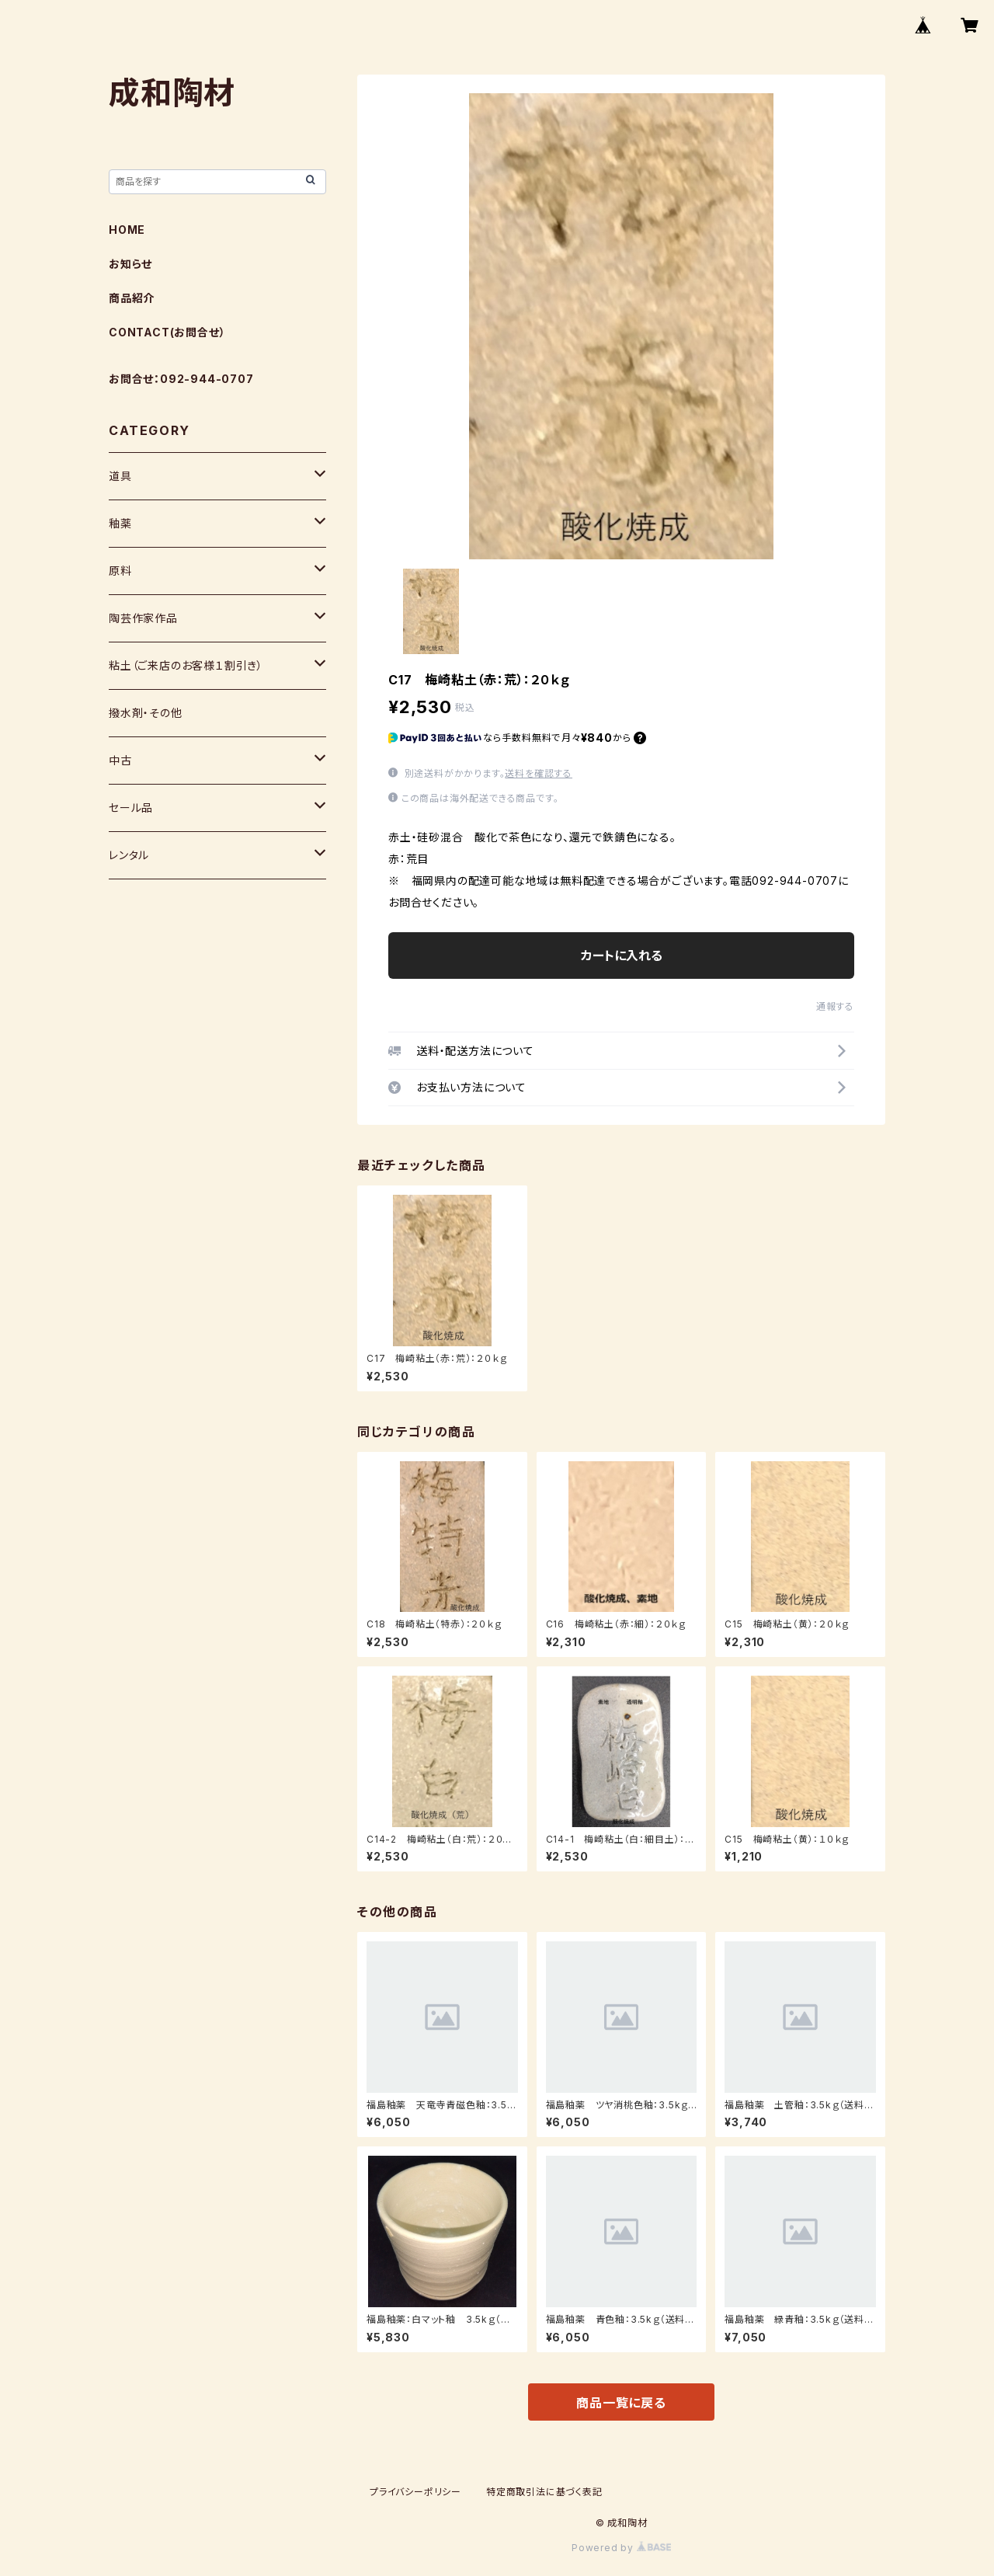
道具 (120, 475)
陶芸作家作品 (143, 618)
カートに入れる (621, 955)
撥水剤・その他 (145, 712)
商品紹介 (132, 298)
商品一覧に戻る (621, 2403)
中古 (120, 760)
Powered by (621, 2547)
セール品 (131, 807)
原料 (120, 570)
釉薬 (120, 523)
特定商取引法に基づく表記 (544, 2492)
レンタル (129, 855)
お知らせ (130, 263)
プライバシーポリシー (415, 2492)
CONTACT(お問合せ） (167, 332)
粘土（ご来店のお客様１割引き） (186, 665)
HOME (127, 229)
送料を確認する (538, 773)
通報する (835, 1006)
